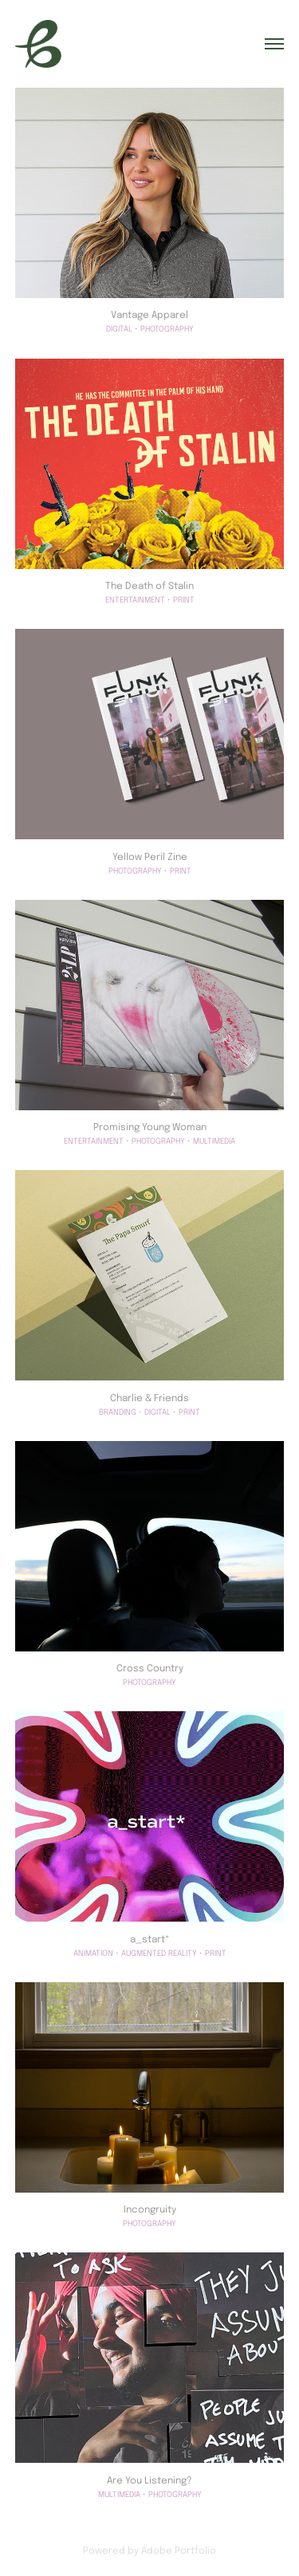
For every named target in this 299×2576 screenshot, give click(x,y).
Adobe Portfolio (178, 2549)
